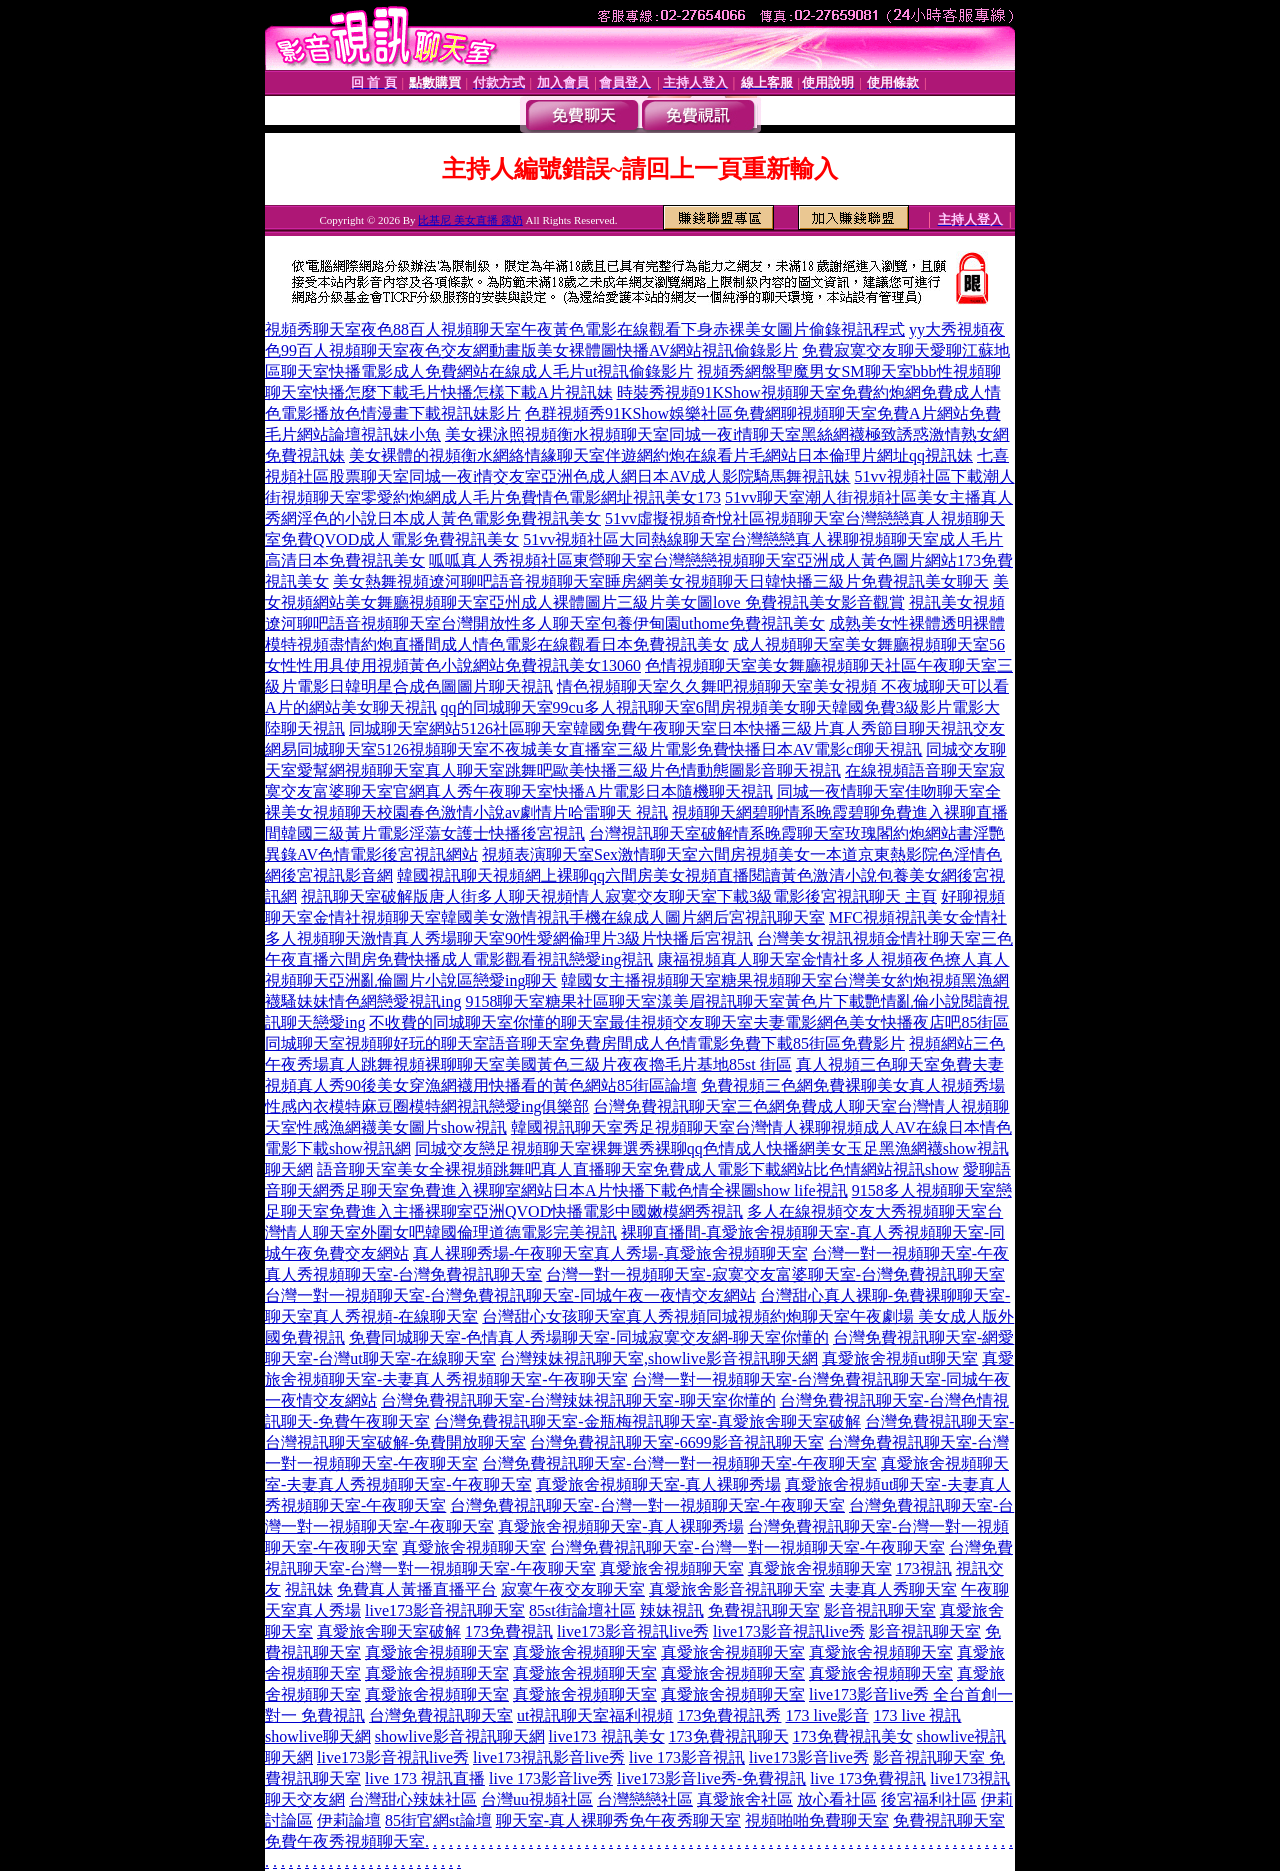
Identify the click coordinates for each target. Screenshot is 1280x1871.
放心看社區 (837, 1799)
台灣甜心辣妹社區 (413, 1799)
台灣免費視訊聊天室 (441, 1715)
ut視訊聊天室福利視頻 (595, 1715)
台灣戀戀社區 (645, 1799)
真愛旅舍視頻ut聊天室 (900, 1358)
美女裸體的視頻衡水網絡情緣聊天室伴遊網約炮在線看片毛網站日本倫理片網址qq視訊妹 (661, 455)
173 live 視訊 (917, 1715)
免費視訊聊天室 (764, 1610)
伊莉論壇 (349, 1820)
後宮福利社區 (929, 1799)
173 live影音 (827, 1715)
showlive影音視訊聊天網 (460, 1736)
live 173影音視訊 (687, 1757)
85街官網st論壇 (438, 1820)
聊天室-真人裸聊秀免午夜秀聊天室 (618, 1820)
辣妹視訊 (672, 1610)
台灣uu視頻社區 (537, 1799)
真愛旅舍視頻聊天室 (474, 1547)
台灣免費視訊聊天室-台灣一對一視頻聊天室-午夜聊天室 (679, 1463)
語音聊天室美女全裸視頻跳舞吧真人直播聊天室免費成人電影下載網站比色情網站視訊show (638, 1169)
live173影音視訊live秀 (633, 1631)
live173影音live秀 (809, 1757)
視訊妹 (309, 1589)
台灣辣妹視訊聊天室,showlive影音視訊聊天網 (659, 1358)
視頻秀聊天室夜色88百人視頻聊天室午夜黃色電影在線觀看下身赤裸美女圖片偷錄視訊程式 (585, 329)
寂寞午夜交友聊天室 (573, 1589)
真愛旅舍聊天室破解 (389, 1631)
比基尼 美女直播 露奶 (470, 220)
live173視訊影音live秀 (549, 1757)
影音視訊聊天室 (880, 1610)
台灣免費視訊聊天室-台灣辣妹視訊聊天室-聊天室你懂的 (578, 1400)
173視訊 (924, 1568)
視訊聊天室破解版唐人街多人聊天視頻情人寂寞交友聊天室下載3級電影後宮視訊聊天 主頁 (619, 896)
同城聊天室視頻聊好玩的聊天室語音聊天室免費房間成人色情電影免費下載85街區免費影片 (585, 1043)
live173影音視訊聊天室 (445, 1610)
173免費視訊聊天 (729, 1736)
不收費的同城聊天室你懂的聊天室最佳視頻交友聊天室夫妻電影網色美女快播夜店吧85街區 (689, 1022)
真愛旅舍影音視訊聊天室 (737, 1589)
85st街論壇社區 (582, 1610)
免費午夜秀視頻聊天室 (345, 1841)
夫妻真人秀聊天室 (893, 1589)
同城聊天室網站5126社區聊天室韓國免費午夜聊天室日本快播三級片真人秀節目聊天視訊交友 (677, 728)
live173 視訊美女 (607, 1736)
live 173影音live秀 (551, 1778)
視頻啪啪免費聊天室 (817, 1820)
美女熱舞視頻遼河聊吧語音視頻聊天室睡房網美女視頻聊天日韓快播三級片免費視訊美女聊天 (661, 581)
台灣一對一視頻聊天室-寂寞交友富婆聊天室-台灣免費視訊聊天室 (775, 1274)
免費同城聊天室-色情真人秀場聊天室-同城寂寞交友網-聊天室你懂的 (589, 1337)
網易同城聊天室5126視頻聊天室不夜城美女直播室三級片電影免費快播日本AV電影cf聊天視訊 (593, 749)
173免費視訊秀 (729, 1715)
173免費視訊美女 (853, 1736)
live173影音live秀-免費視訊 (711, 1778)
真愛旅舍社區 (745, 1799)
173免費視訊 (509, 1631)
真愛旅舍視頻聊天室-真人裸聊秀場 (658, 1484)
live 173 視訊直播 (425, 1778)
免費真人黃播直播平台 (417, 1589)
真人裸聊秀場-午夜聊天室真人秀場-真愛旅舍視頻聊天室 (610, 1253)
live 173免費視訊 (868, 1778)
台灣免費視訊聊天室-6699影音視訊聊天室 (676, 1442)
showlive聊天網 (318, 1736)
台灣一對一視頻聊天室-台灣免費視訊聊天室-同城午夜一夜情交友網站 (510, 1295)
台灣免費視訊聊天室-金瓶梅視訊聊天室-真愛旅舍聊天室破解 (647, 1421)
